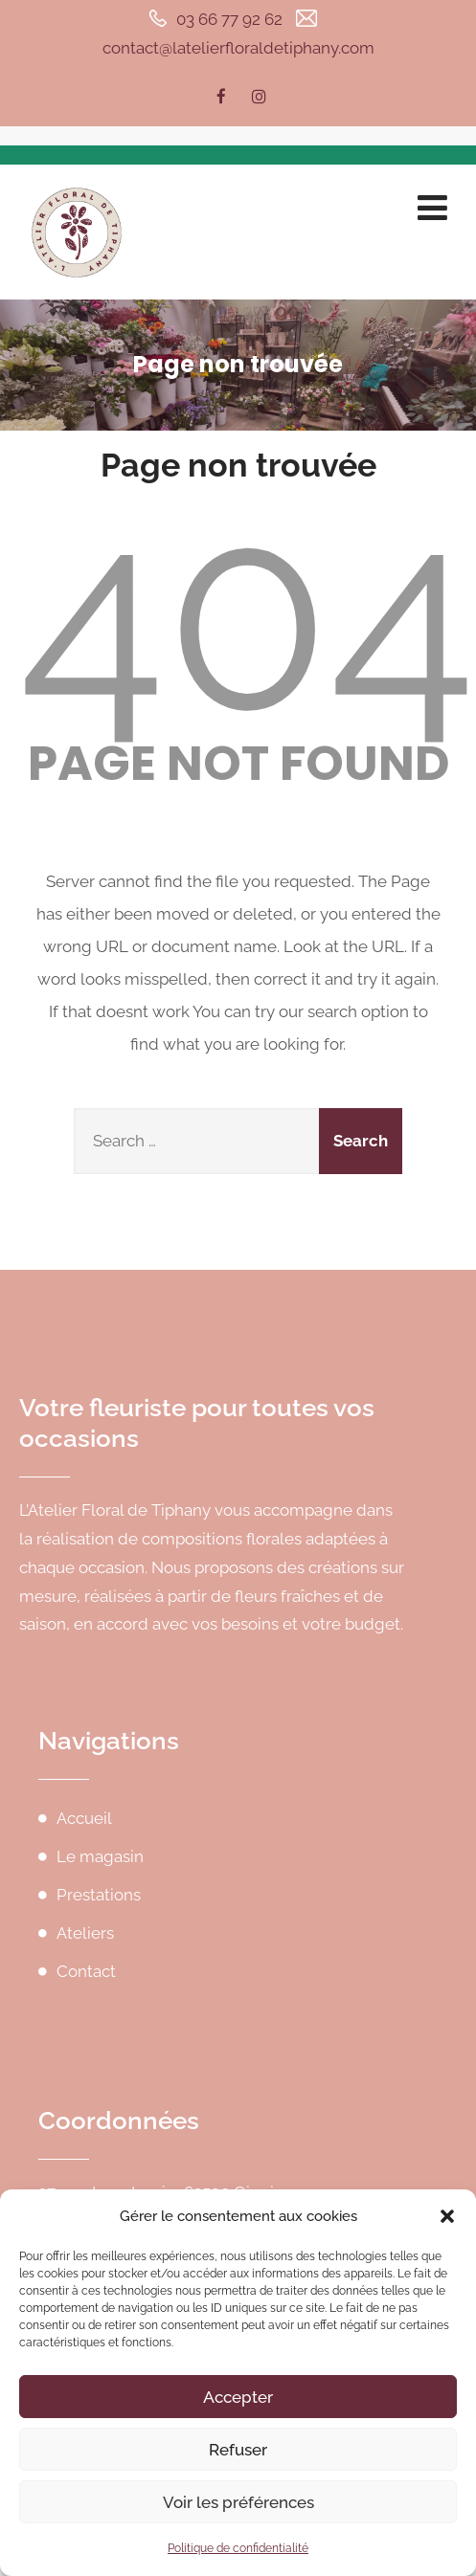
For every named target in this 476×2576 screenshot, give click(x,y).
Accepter (238, 2397)
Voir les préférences (238, 2502)
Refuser (238, 2449)
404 (247, 613)
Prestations (99, 1894)
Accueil (84, 1818)
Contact (86, 1971)
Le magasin (100, 1856)
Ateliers (85, 1933)
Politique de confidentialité (238, 2548)
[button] (447, 2216)
